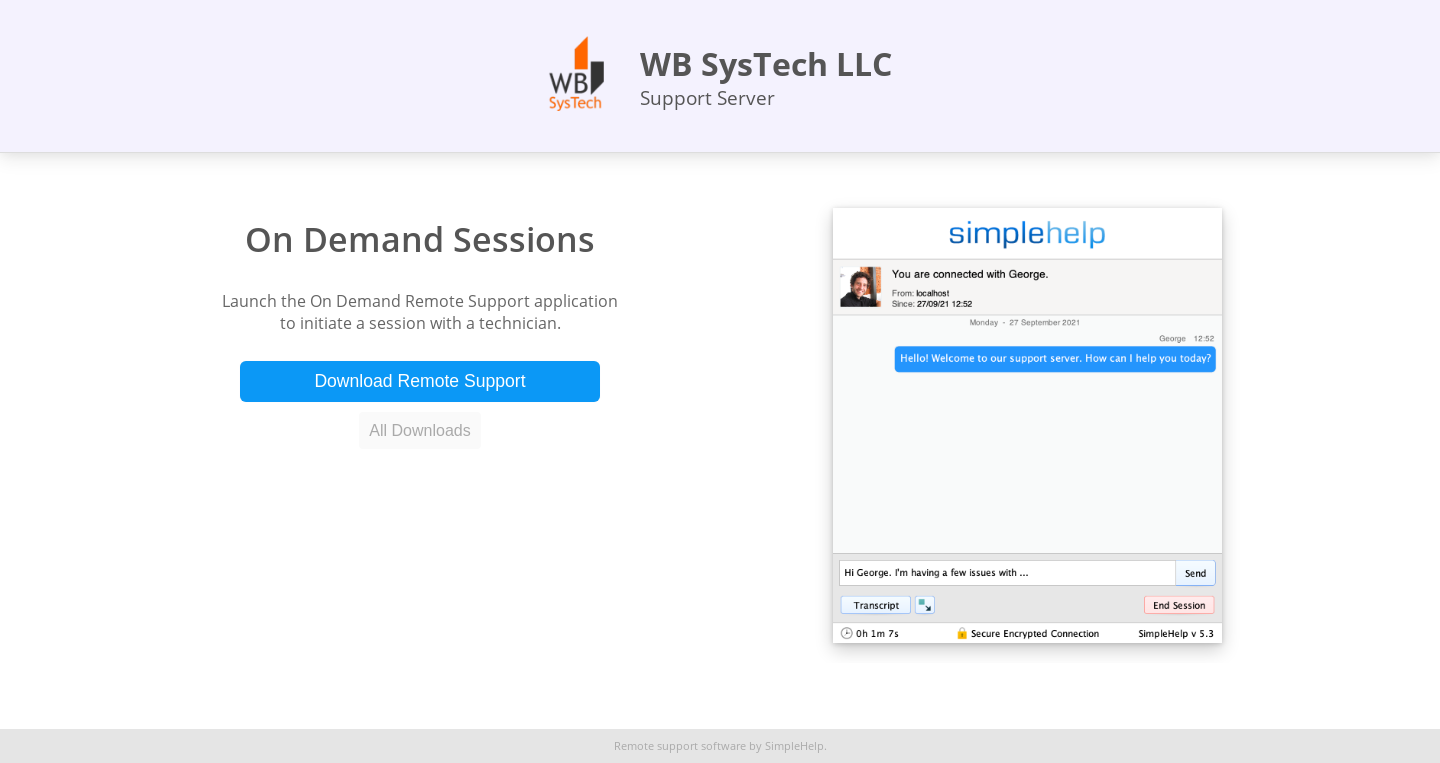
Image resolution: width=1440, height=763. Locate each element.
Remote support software (680, 746)
